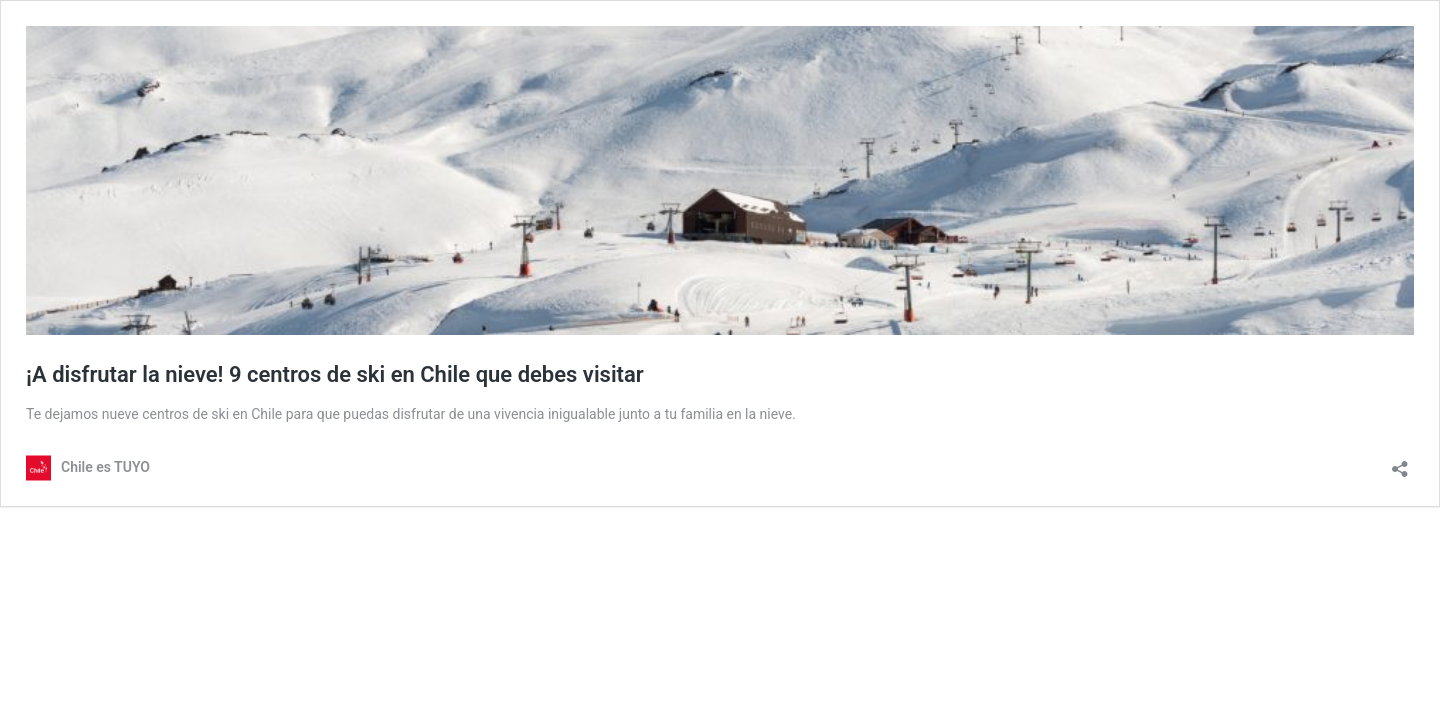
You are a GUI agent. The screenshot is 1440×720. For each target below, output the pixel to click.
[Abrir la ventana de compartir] (1400, 462)
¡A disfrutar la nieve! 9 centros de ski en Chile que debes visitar (335, 374)
